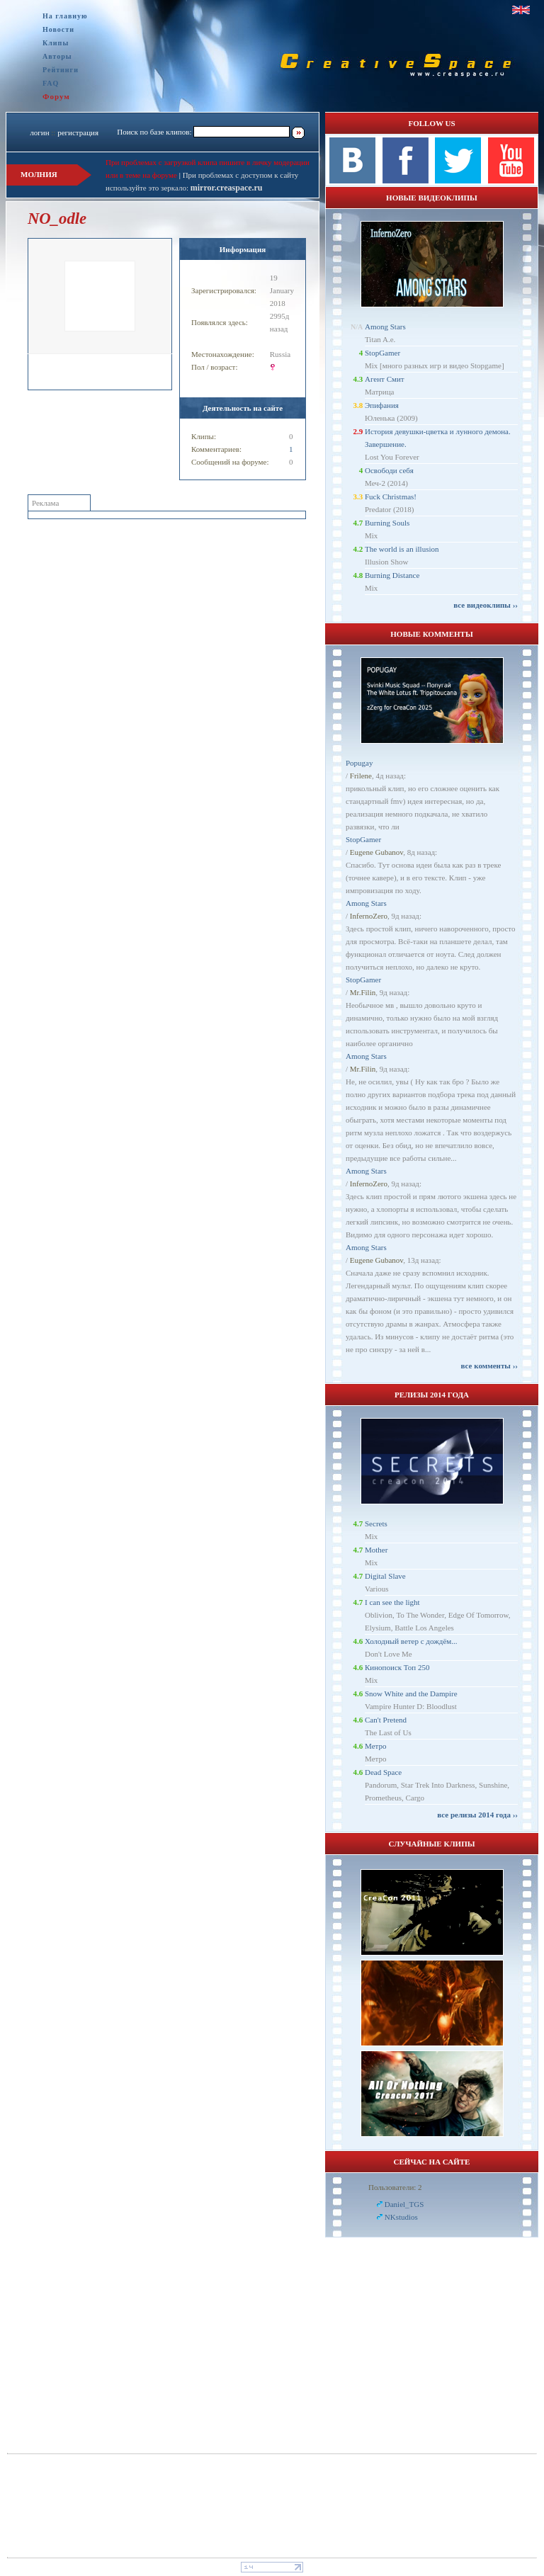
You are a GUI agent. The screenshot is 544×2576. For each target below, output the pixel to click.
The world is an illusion (402, 549)
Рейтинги (60, 70)
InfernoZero (368, 916)
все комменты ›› (489, 1365)
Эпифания (382, 405)
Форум (56, 96)
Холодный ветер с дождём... (411, 1641)
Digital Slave (385, 1576)
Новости (58, 29)
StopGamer (382, 352)
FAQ (50, 83)
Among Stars (385, 326)
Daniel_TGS (404, 2204)
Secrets (376, 1523)
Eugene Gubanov (376, 852)
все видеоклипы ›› (485, 605)
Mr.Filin (362, 992)
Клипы (55, 43)
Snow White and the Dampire (411, 1693)
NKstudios (401, 2217)
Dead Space (383, 1772)
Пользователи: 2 (395, 2187)
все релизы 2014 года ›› (477, 1814)
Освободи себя (389, 470)
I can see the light (392, 1602)
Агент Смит (384, 379)
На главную (65, 16)
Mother (376, 1549)
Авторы (57, 56)
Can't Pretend (386, 1719)
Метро (375, 1746)
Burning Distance (392, 575)
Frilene (361, 775)
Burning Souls (387, 522)
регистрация (77, 132)
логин (39, 132)
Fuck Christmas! (390, 496)
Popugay (359, 763)
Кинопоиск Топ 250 (397, 1667)
